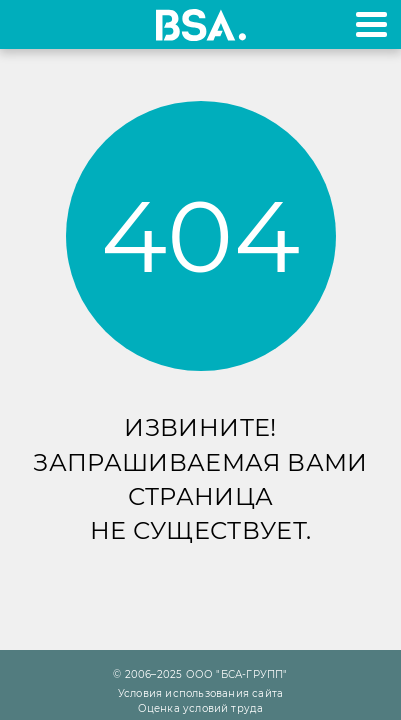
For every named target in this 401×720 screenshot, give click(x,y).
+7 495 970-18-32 (38, 24)
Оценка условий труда (201, 708)
